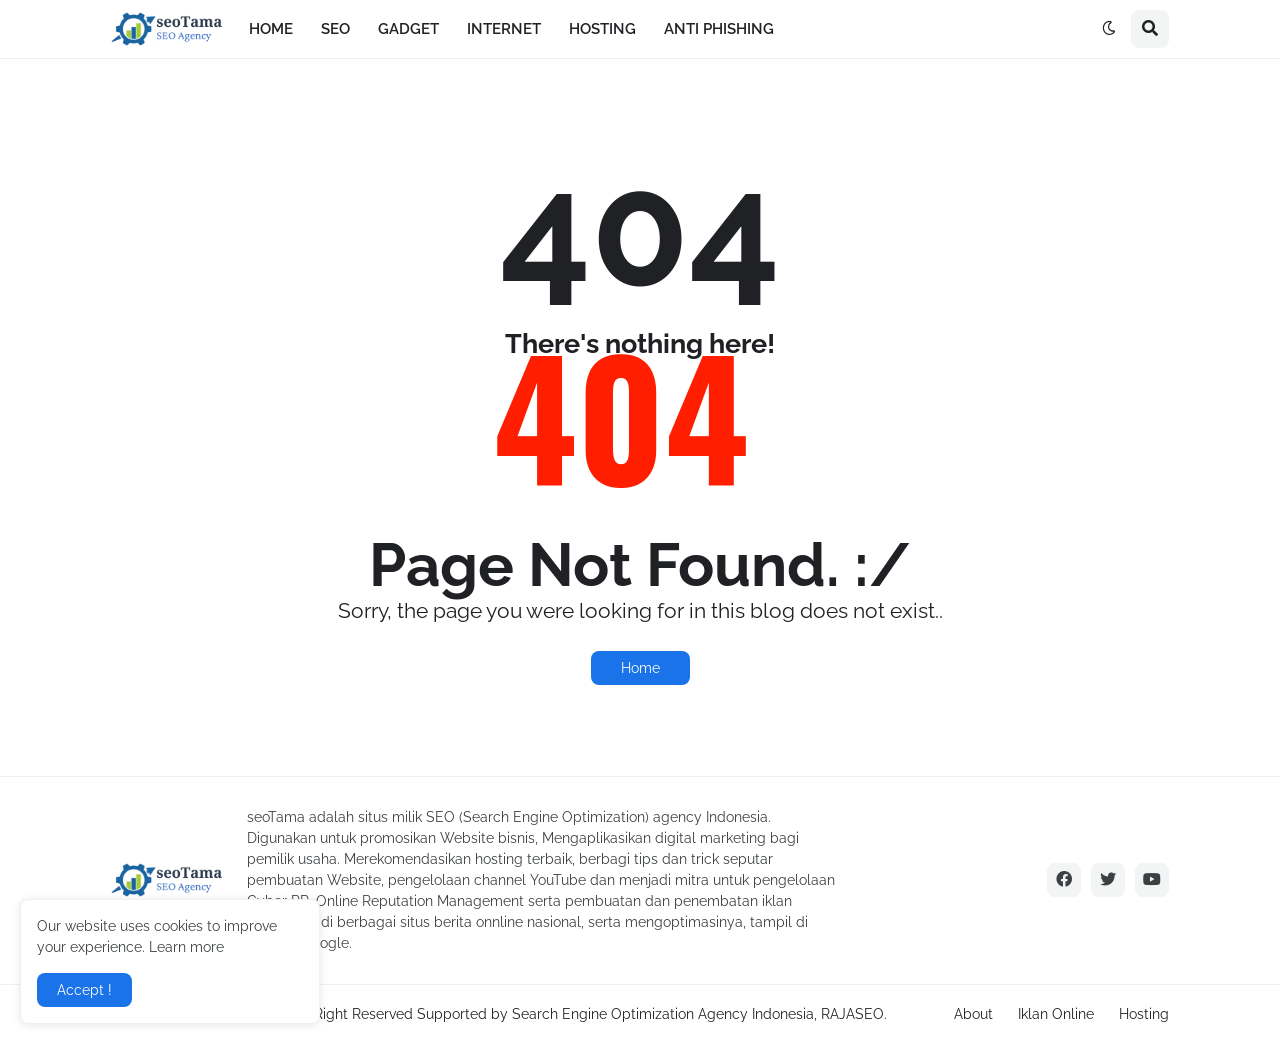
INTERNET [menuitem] (504, 29)
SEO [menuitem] (335, 29)
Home (640, 668)
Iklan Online (1056, 1014)
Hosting (1144, 1014)
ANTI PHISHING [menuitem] (719, 29)
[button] (1109, 29)
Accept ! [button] (84, 990)
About (973, 1014)
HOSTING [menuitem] (602, 29)
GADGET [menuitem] (408, 29)
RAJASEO (852, 1014)
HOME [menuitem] (271, 29)
